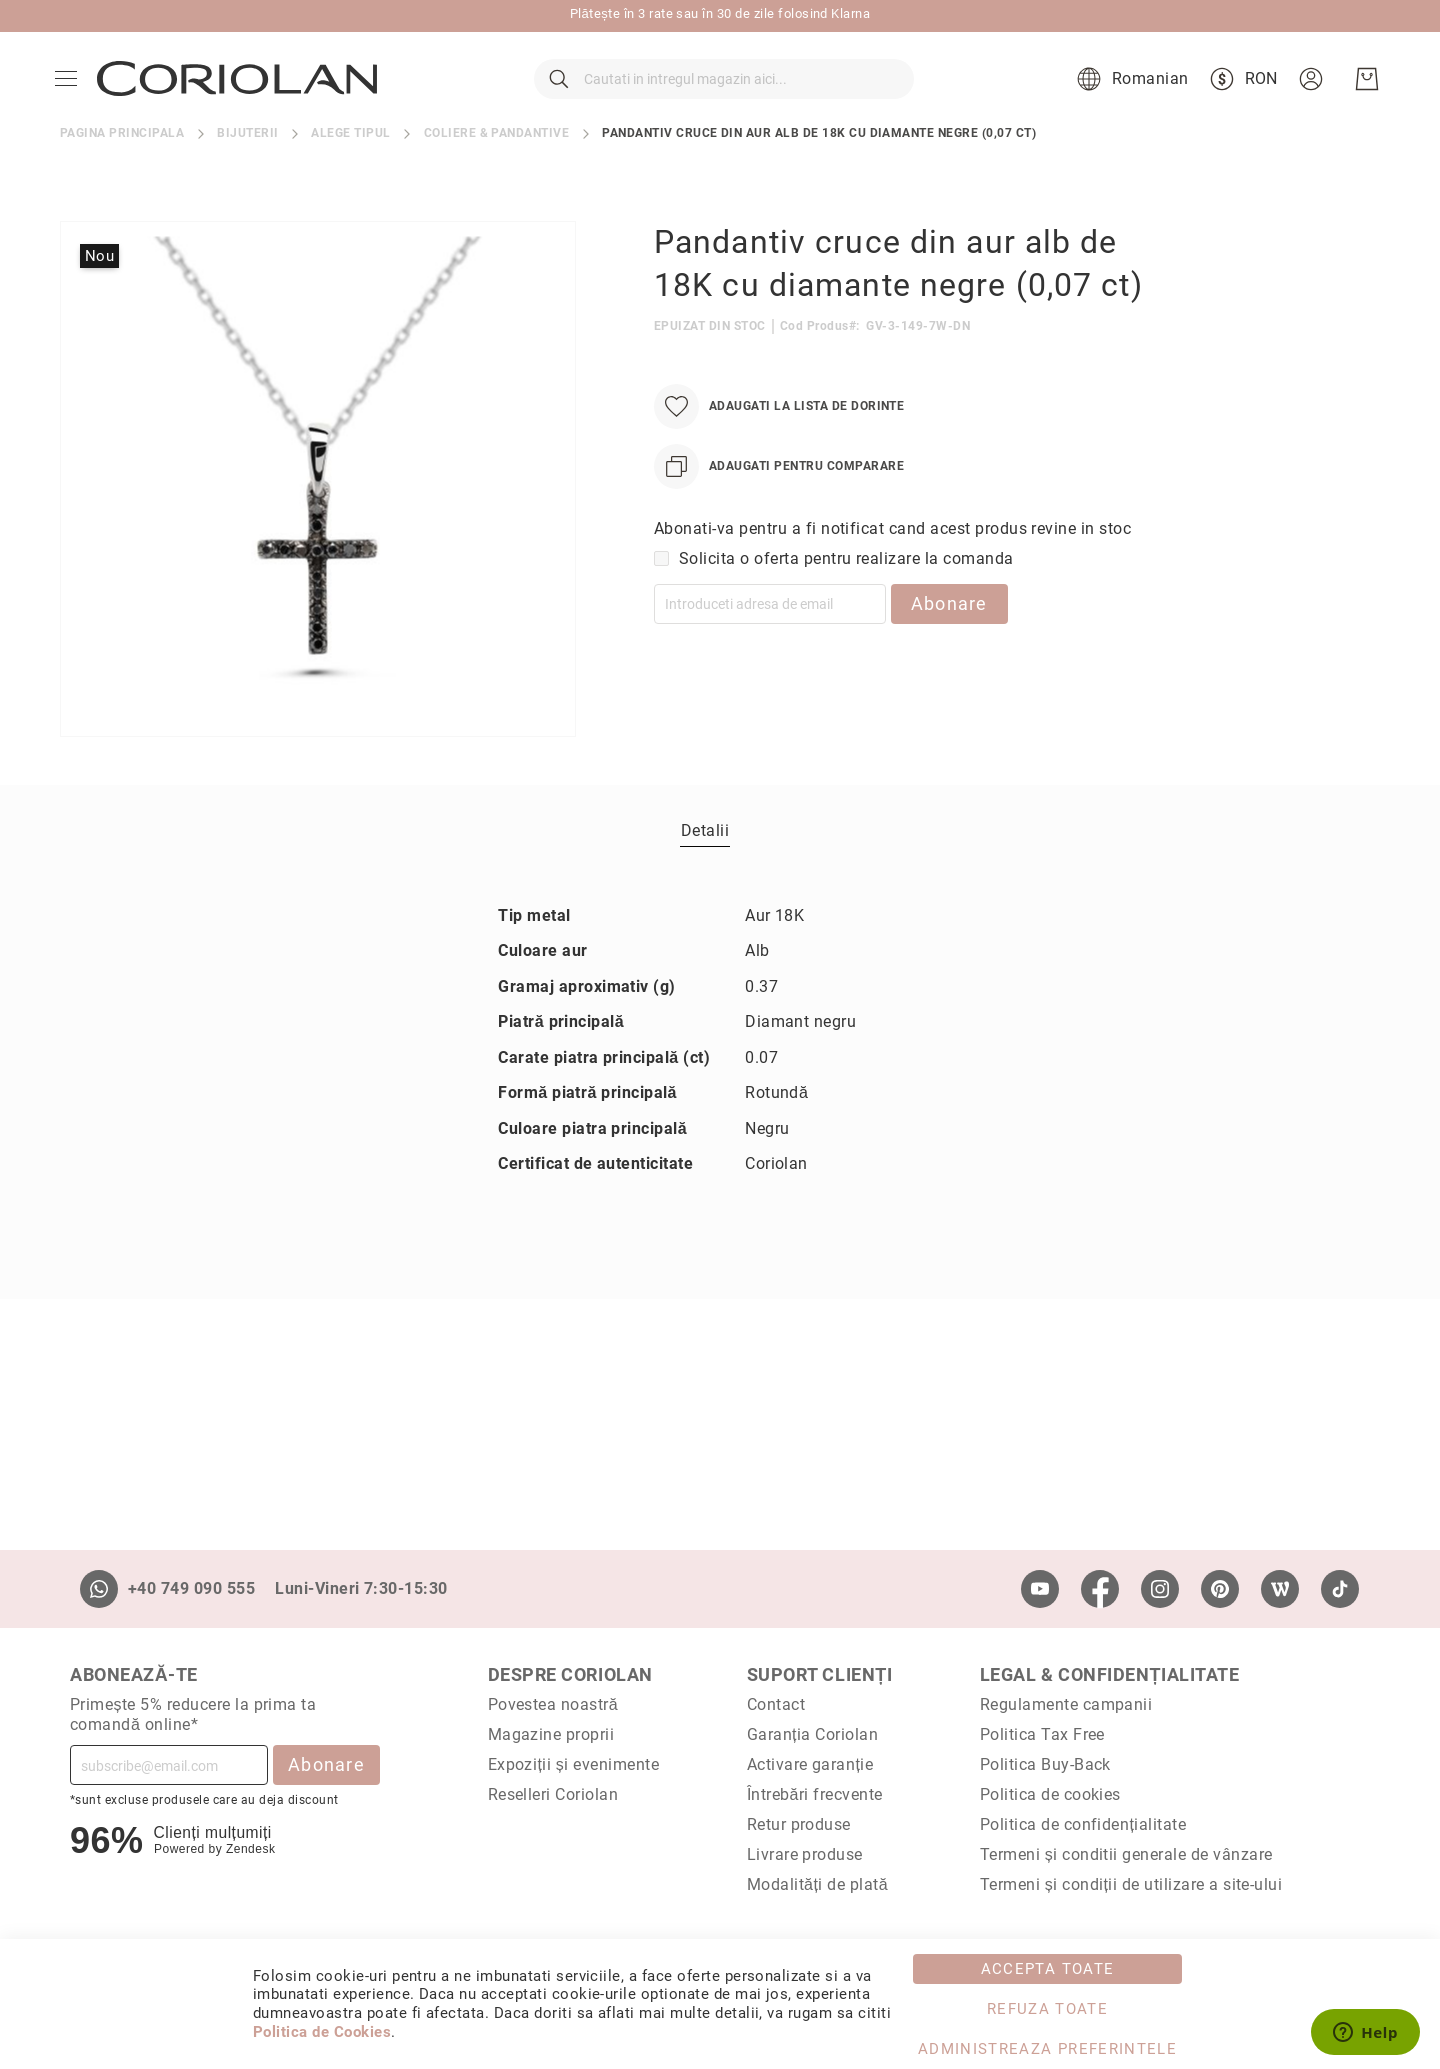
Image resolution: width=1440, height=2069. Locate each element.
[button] (1125, 100)
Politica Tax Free (1042, 1734)
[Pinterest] (1220, 1589)
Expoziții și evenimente (574, 1764)
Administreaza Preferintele (1047, 2049)
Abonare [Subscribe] (326, 1764)
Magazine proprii (551, 1734)
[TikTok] (1340, 1589)
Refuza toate (1047, 2009)
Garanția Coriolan (813, 1734)
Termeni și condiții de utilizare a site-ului (1131, 1884)
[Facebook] (1100, 1589)
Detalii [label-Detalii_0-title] (705, 871)
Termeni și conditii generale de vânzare (1126, 1854)
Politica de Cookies (322, 2032)
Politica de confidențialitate (1083, 1824)
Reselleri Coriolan (553, 1794)
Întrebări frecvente (815, 1794)
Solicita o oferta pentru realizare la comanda (846, 599)
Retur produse (799, 1824)
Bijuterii (247, 174)
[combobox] (724, 100)
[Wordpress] (1280, 1589)
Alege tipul (350, 174)
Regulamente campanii (1066, 1704)
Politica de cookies (1050, 1794)
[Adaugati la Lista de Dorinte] (779, 447)
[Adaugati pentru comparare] (779, 507)
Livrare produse (805, 1854)
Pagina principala (122, 174)
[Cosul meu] (1362, 100)
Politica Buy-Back (1045, 1764)
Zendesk (250, 1849)
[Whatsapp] (99, 1589)
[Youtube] (1040, 1589)
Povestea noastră (553, 1704)
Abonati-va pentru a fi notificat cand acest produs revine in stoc (892, 569)
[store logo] (242, 100)
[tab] (705, 871)
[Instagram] (1160, 1589)
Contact (776, 1704)
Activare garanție (810, 1764)
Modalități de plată (817, 1884)
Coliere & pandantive (497, 174)
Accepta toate (1048, 1969)
